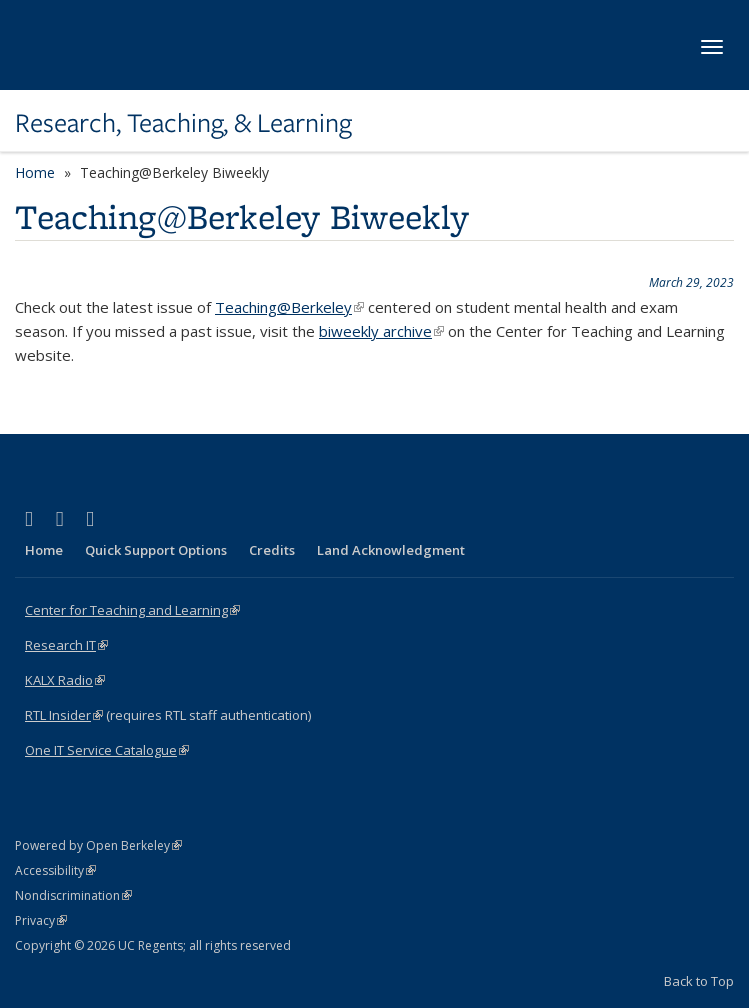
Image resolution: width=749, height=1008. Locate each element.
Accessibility (55, 870)
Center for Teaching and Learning (132, 610)
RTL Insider (64, 715)
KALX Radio (65, 680)
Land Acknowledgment (391, 550)
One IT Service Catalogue (107, 750)
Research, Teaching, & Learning (183, 123)
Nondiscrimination (73, 895)
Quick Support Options (156, 550)
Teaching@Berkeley (289, 307)
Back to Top (699, 981)
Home (35, 172)
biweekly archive (381, 331)
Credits (272, 550)
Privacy (41, 920)
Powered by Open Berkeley (98, 845)
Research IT (66, 645)
